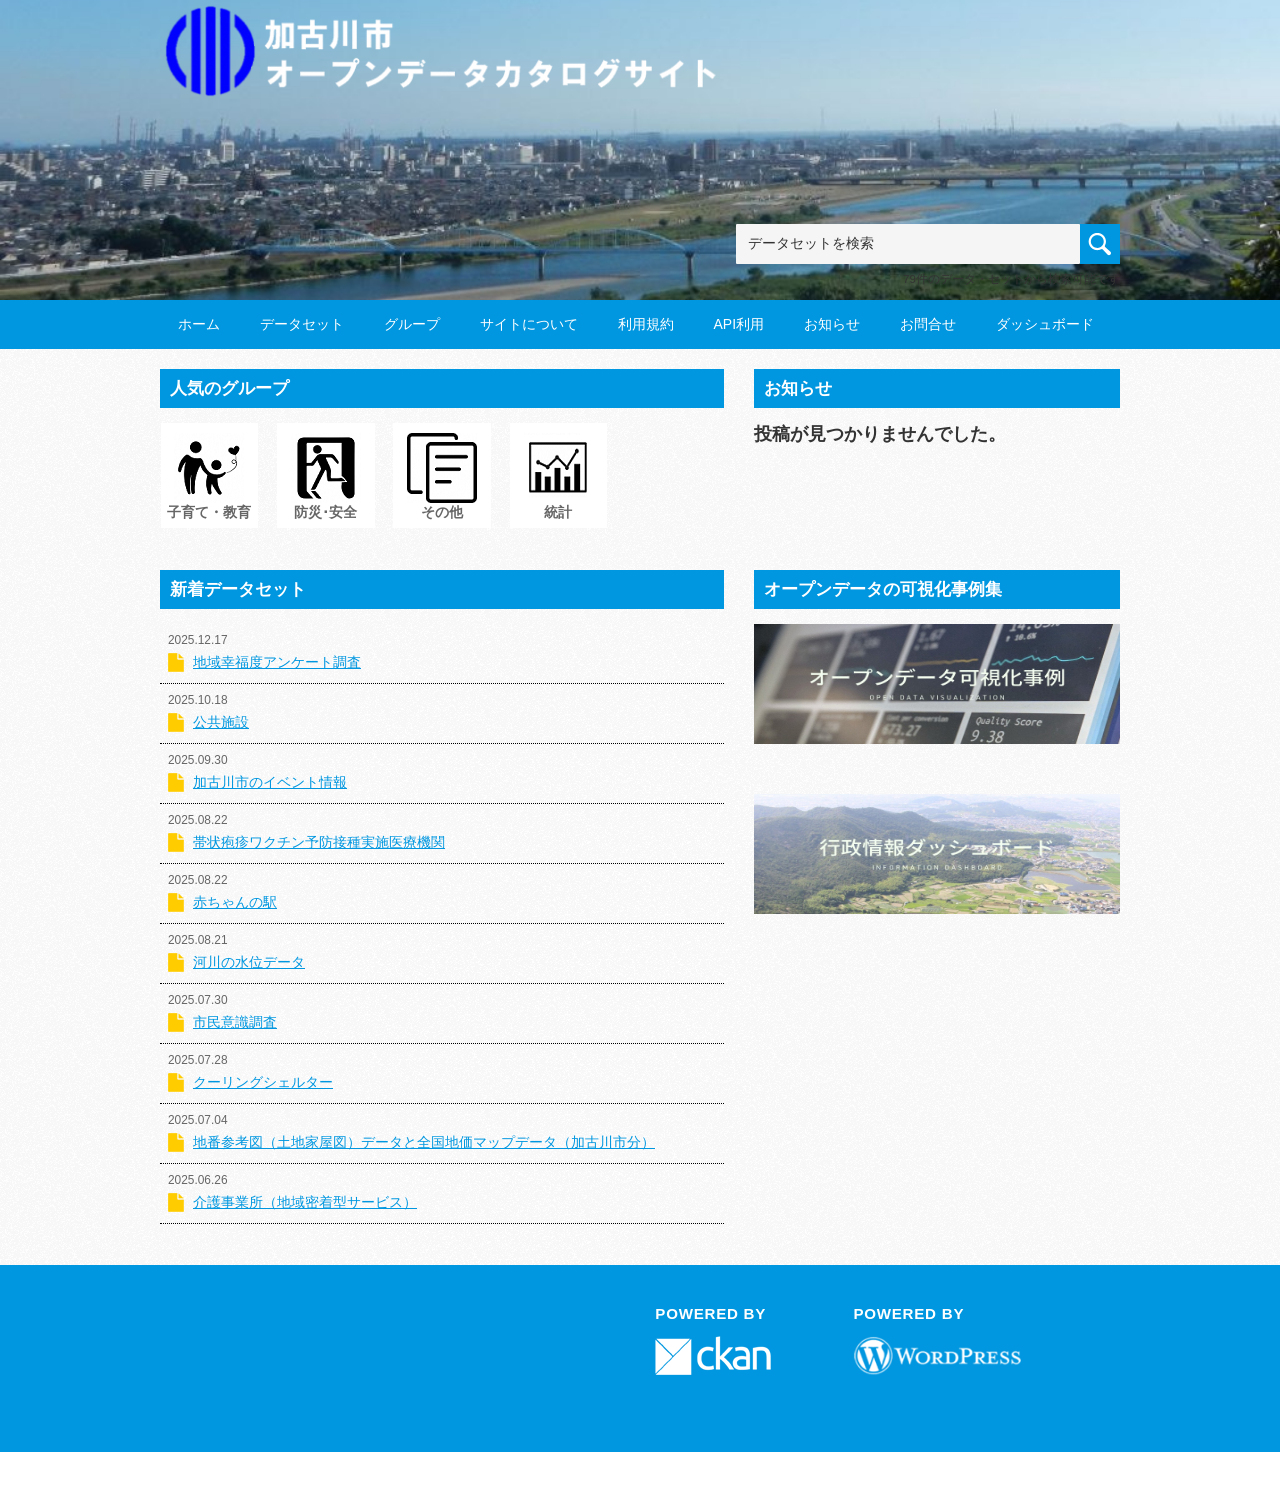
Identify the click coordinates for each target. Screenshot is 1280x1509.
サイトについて (529, 324)
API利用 (738, 324)
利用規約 (646, 324)
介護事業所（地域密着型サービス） (305, 1202)
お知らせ (832, 324)
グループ (412, 324)
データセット (302, 324)
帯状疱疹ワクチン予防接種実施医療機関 (319, 842)
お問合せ (928, 324)
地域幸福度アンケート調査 (277, 662)
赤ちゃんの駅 (235, 902)
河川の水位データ (249, 962)
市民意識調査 (235, 1022)
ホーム (199, 324)
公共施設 (221, 722)
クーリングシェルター (263, 1082)
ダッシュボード (1045, 324)
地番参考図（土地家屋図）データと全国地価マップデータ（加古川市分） (424, 1142)
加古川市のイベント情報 (270, 782)
